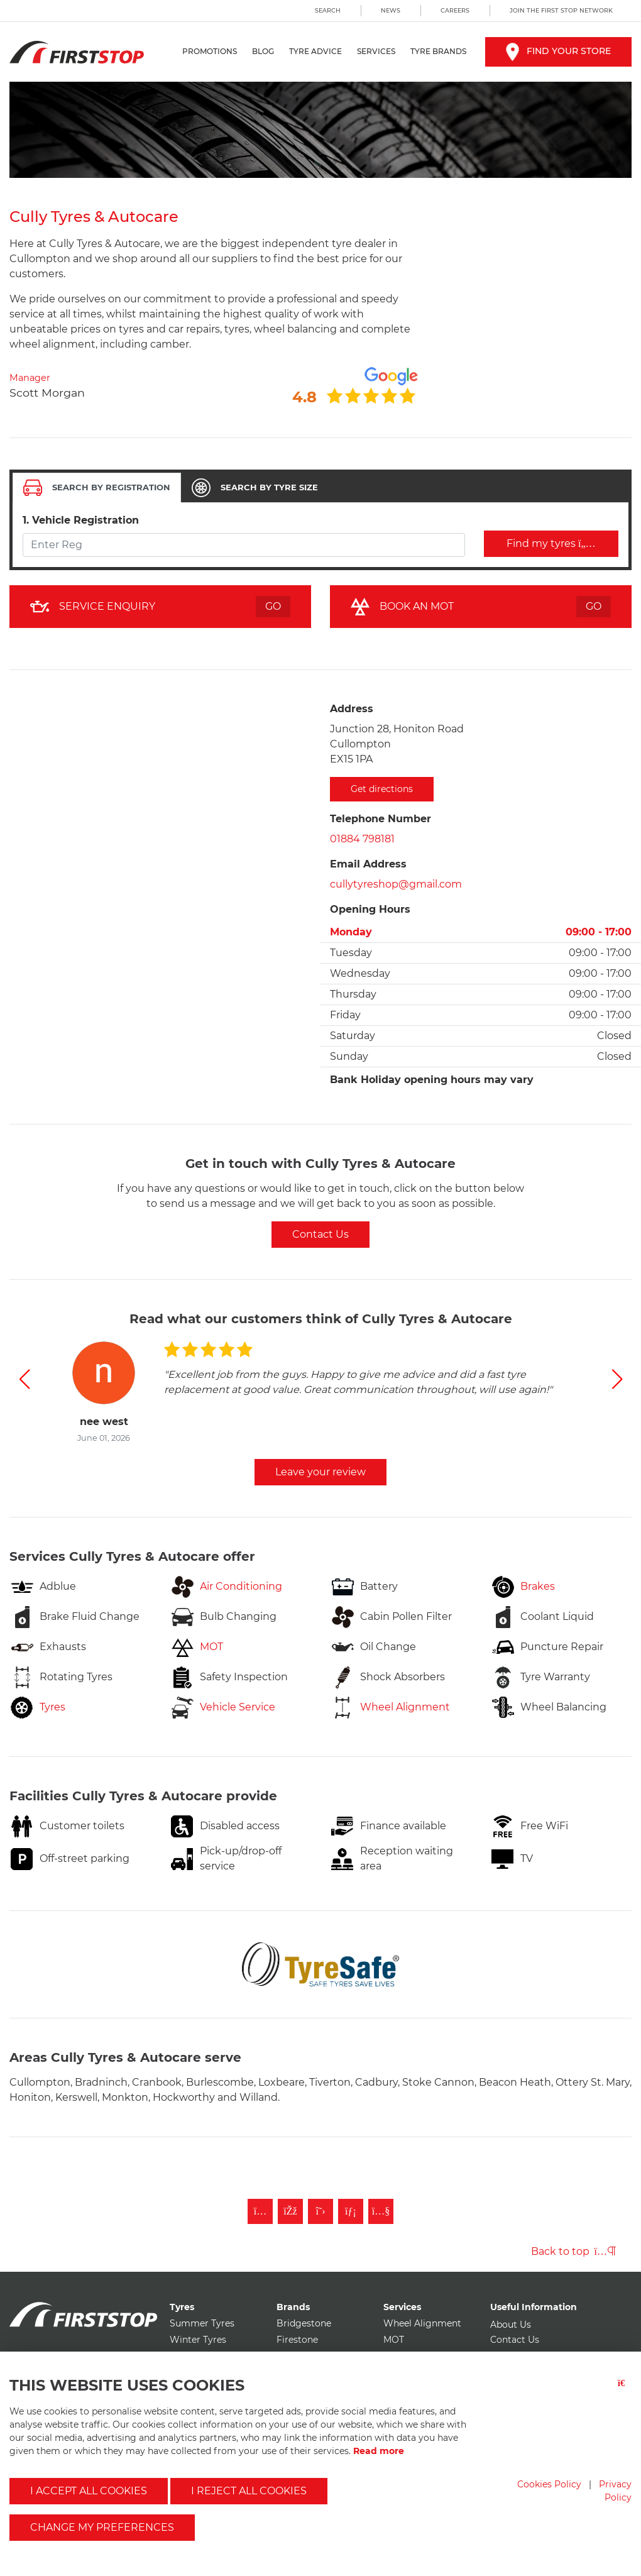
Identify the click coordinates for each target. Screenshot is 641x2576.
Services (376, 51)
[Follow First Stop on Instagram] (260, 2211)
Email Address (368, 864)
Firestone (297, 2339)
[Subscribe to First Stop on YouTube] (380, 2211)
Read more (378, 2451)
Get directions (382, 789)
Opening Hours (370, 909)
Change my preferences (102, 2527)
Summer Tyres (202, 2323)
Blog (263, 51)
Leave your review (320, 1472)
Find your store (558, 51)
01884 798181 (362, 839)
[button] (24, 1379)
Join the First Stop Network (561, 10)
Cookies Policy (549, 2484)
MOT (393, 2339)
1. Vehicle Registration (81, 520)
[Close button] (625, 2391)
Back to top (573, 2251)
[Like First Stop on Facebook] (290, 2211)
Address (351, 709)
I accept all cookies (88, 2491)
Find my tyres (551, 543)
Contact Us (320, 1234)
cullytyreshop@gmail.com (396, 884)
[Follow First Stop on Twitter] (320, 2211)
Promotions (209, 51)
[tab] (97, 488)
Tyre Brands (438, 51)
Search (328, 10)
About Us (510, 2324)
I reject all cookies (249, 2491)
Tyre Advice (315, 51)
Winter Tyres (198, 2339)
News (390, 10)
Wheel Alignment (422, 2323)
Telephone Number (380, 819)
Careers (455, 10)
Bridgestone (304, 2323)
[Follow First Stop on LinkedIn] (350, 2211)
